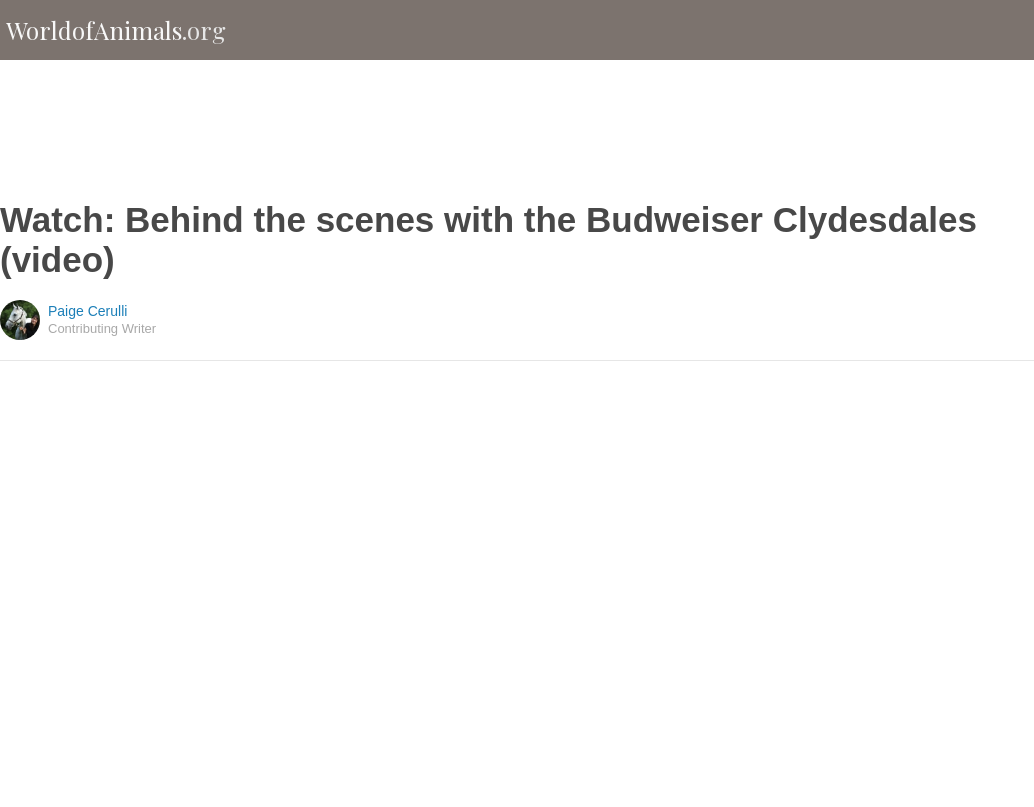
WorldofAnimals (116, 30)
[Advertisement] (517, 130)
